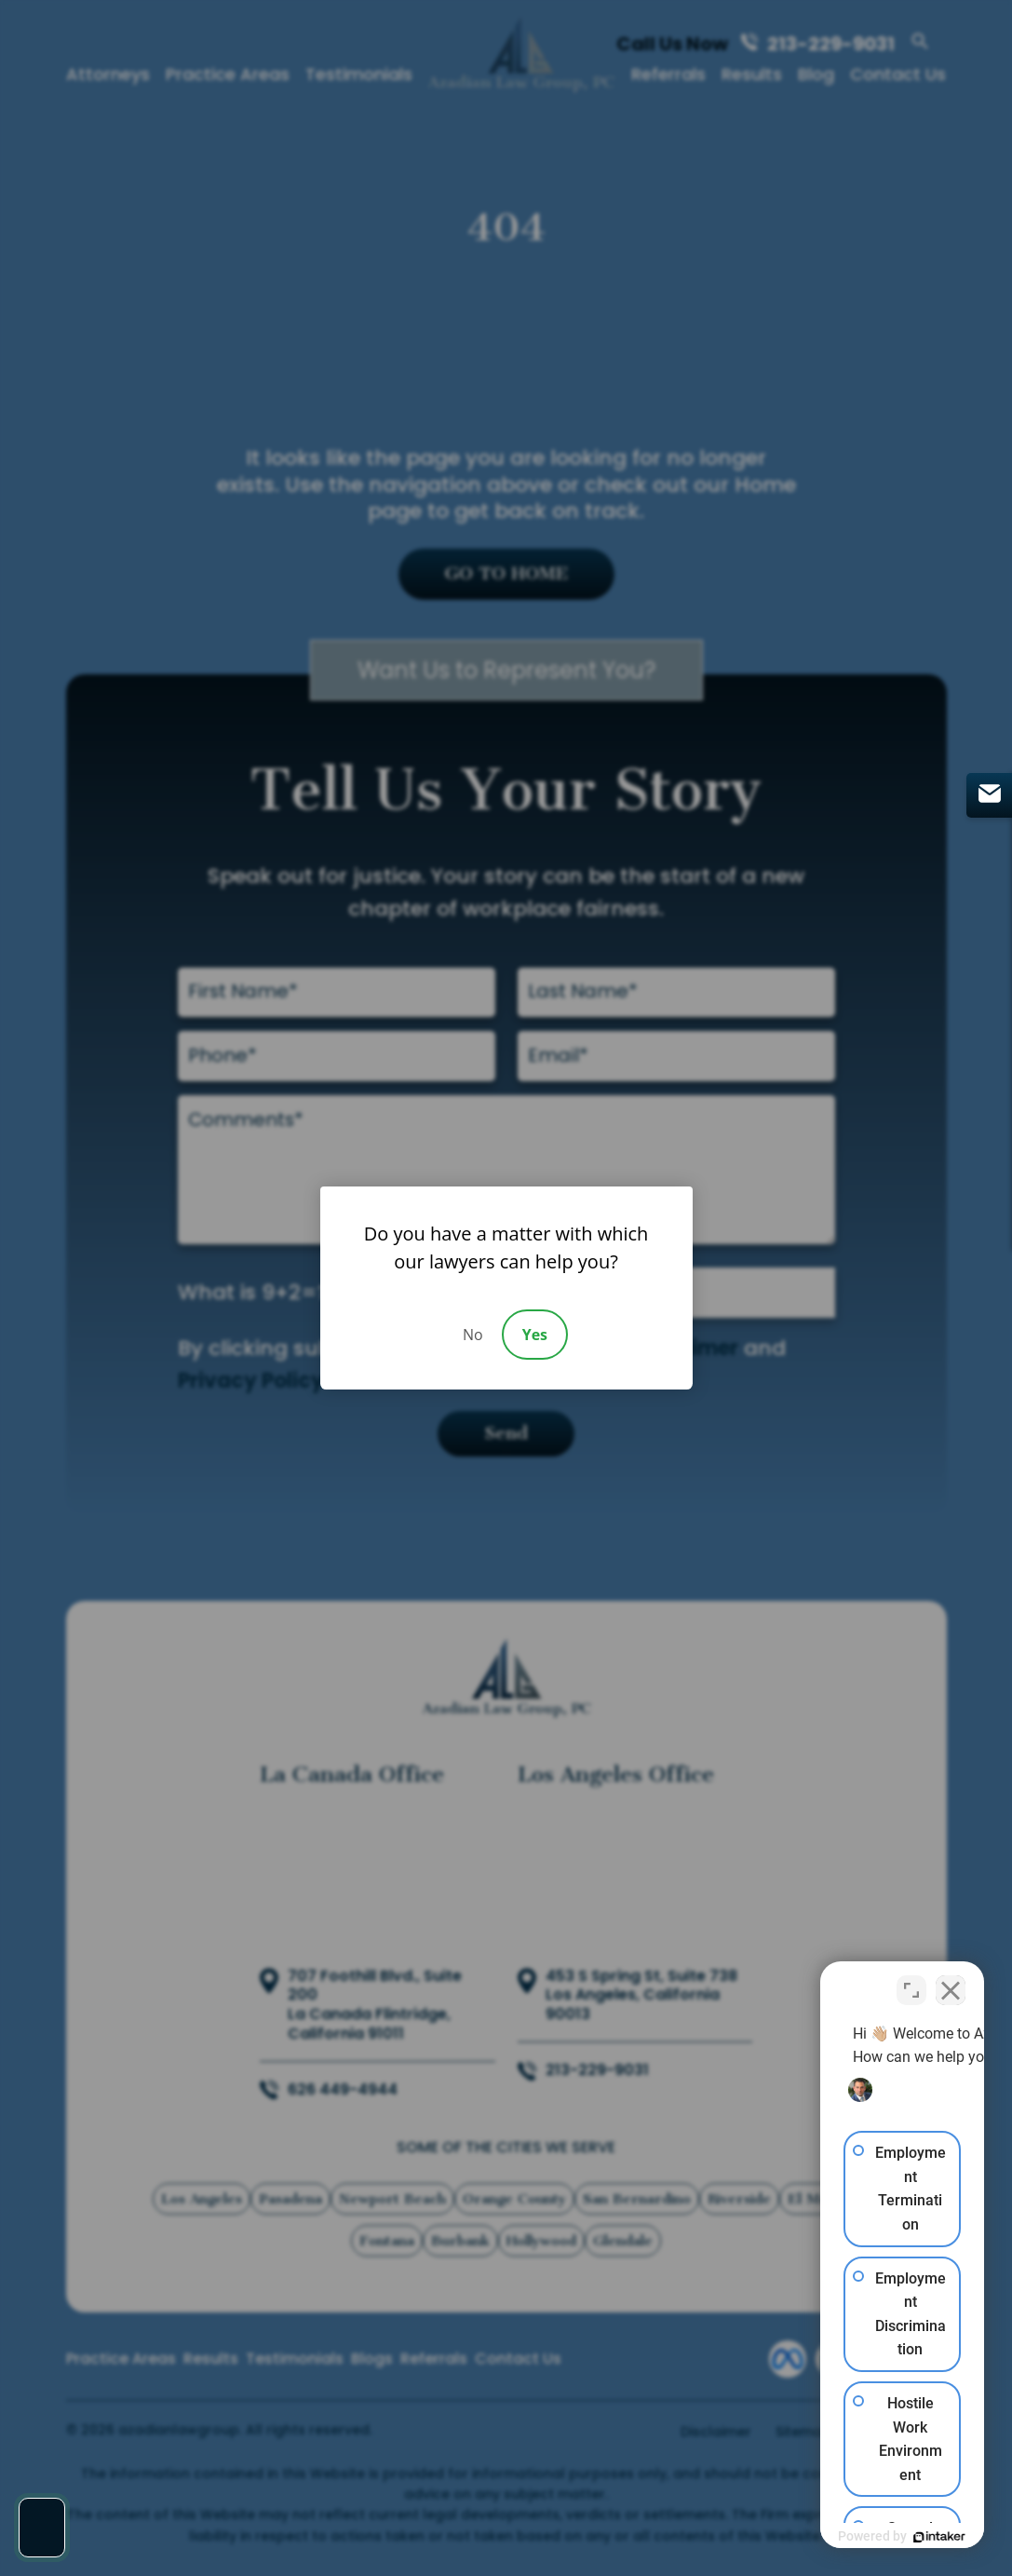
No (473, 1334)
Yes (534, 1334)
